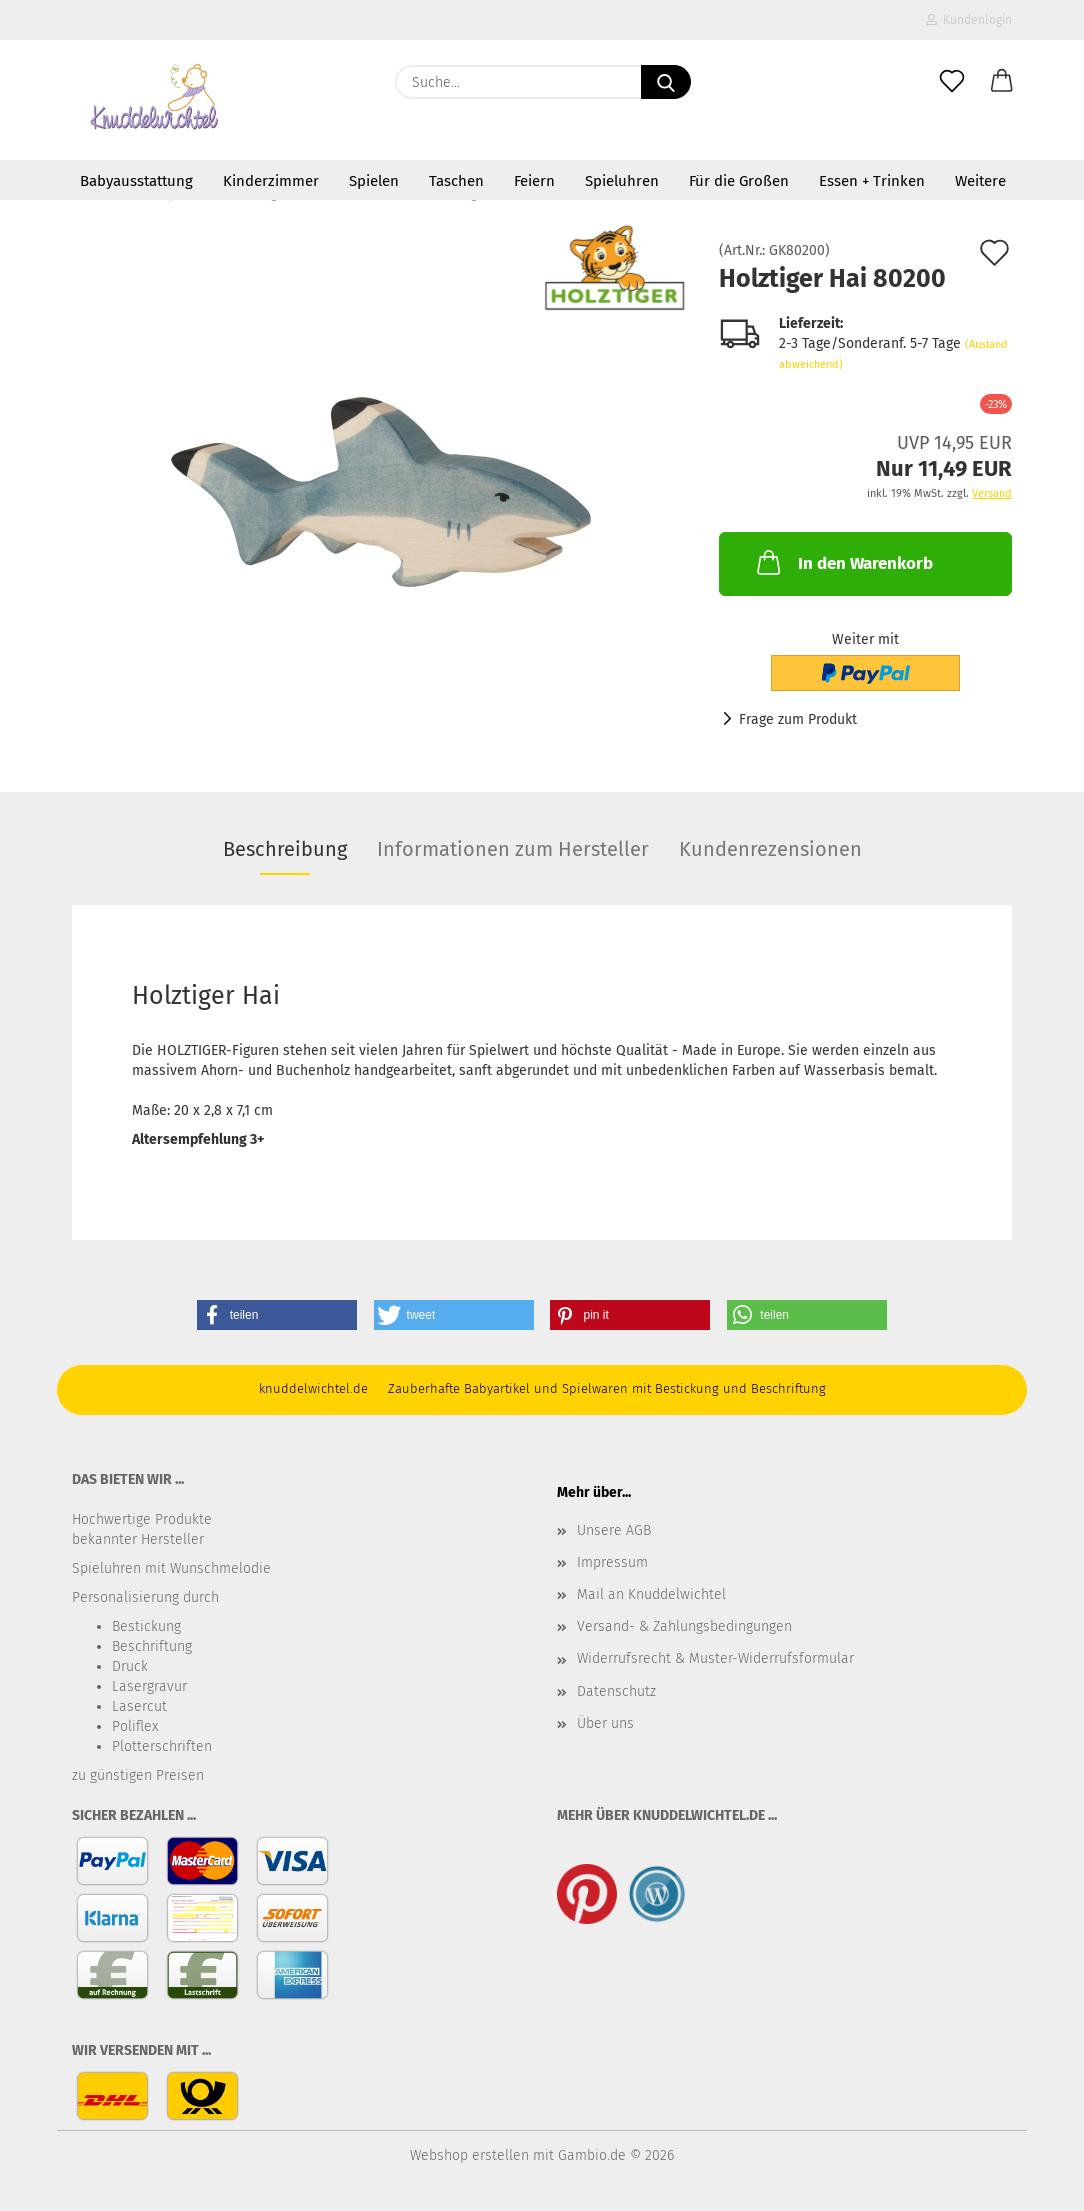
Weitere (980, 181)
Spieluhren (622, 181)
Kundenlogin (969, 20)
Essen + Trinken (872, 181)
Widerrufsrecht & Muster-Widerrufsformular (715, 1658)
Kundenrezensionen (770, 849)
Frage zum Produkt (798, 719)
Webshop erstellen (469, 2155)
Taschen (456, 181)
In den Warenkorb (843, 562)
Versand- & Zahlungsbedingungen (684, 1626)
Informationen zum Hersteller (513, 849)
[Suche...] (666, 82)
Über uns (605, 1723)
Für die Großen (739, 181)
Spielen (374, 181)
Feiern (534, 181)
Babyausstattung (136, 181)
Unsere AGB (614, 1530)
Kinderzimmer (271, 181)
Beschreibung (285, 849)
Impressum (612, 1562)
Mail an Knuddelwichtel (651, 1594)
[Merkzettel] (952, 82)
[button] (1002, 82)
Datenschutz (616, 1691)
